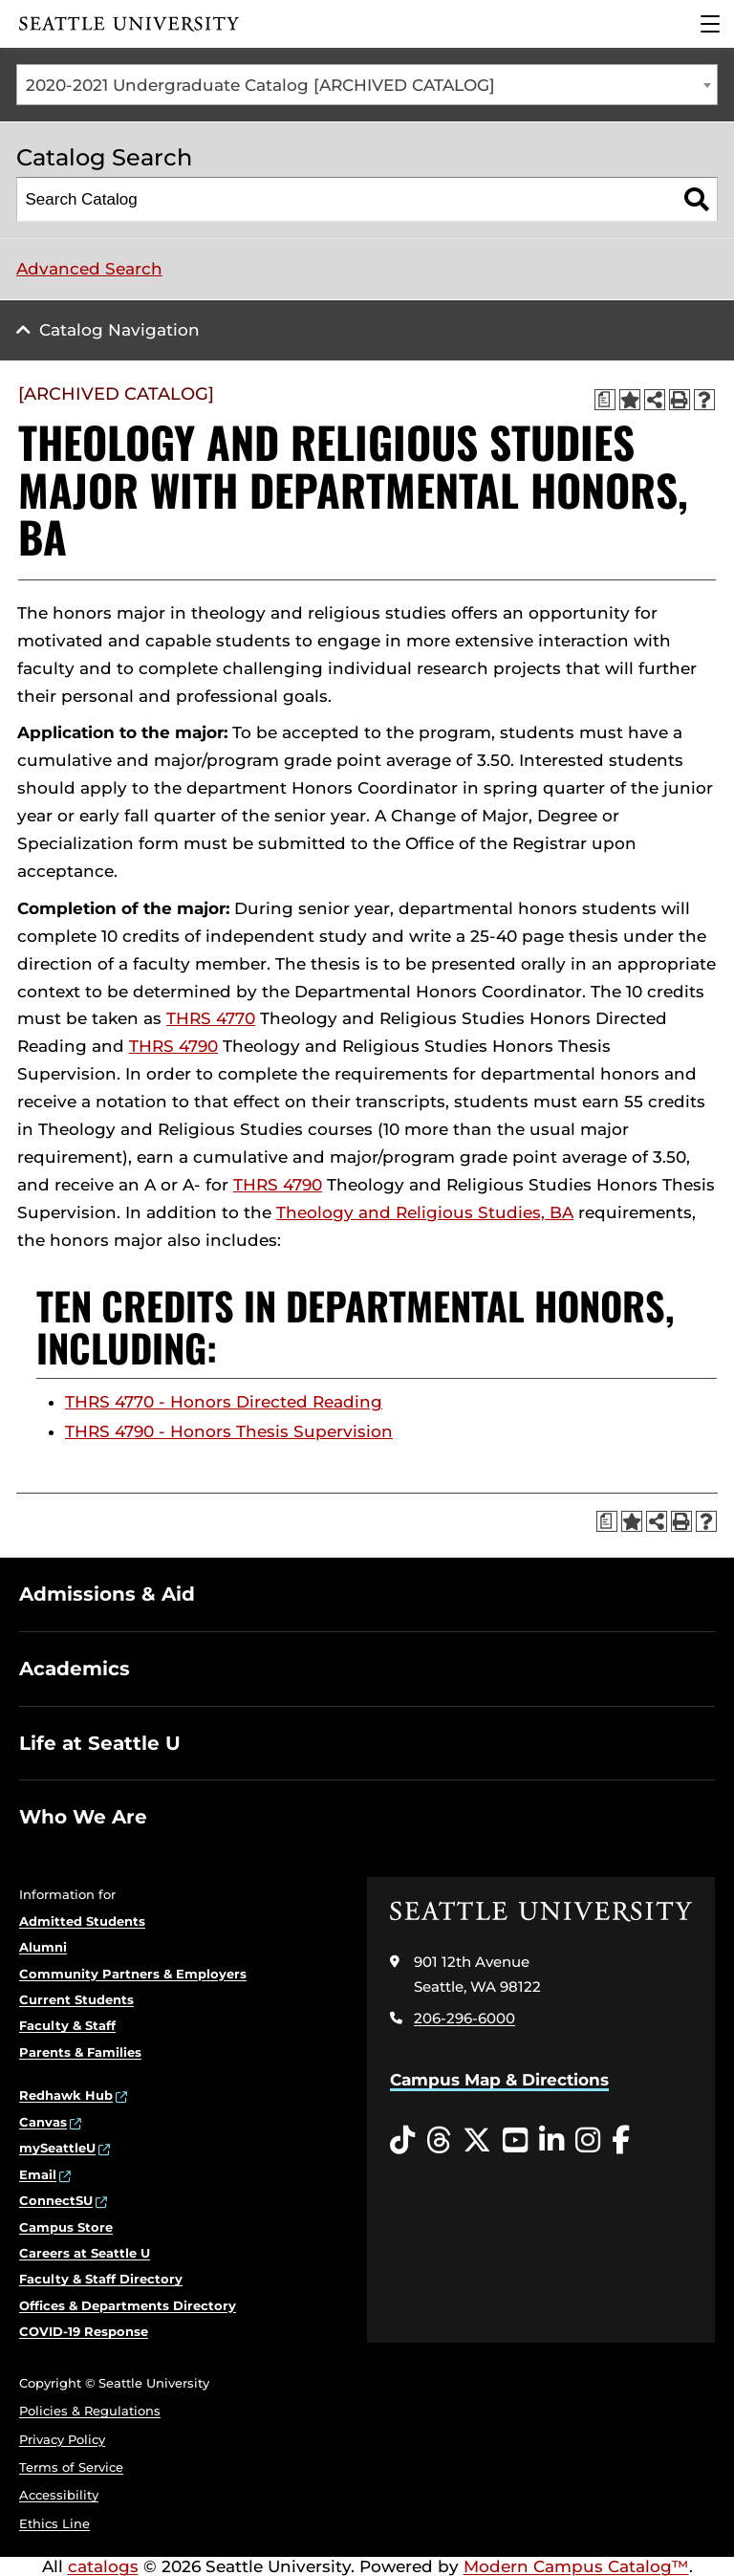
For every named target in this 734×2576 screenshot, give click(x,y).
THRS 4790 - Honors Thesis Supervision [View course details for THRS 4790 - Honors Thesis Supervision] (229, 1431)
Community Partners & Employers (133, 1973)
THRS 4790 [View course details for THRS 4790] (173, 1046)
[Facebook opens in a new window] (621, 2141)
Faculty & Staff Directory (101, 2278)
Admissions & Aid (107, 1594)
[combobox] (367, 84)
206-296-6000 (464, 2018)
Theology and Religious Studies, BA (424, 1212)
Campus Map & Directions (499, 2079)
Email (37, 2174)
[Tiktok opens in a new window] (402, 2141)
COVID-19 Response (83, 2331)
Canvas (43, 2121)
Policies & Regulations (90, 2410)
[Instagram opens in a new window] (587, 2141)
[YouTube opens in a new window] (515, 2141)
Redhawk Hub (66, 2095)
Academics (74, 1668)
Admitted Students (82, 1921)
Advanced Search (89, 268)
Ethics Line (54, 2523)
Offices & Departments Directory (127, 2305)
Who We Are (83, 1816)
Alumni (43, 1946)
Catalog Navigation (119, 329)
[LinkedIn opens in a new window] (551, 2141)
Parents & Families (80, 2052)
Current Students (76, 1999)
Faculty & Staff (67, 2025)
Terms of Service (71, 2467)
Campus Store (66, 2227)
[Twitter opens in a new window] (477, 2141)
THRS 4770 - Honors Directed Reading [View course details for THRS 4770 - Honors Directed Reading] (223, 1401)
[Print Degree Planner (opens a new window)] (604, 399)
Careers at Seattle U (84, 2252)
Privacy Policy (62, 2439)
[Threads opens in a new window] (438, 2141)
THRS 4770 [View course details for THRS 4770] (210, 1018)
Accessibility (58, 2494)
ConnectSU (56, 2200)
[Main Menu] (710, 24)
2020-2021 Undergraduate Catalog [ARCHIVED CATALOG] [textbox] (260, 85)
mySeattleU (57, 2147)
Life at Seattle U (100, 1743)
